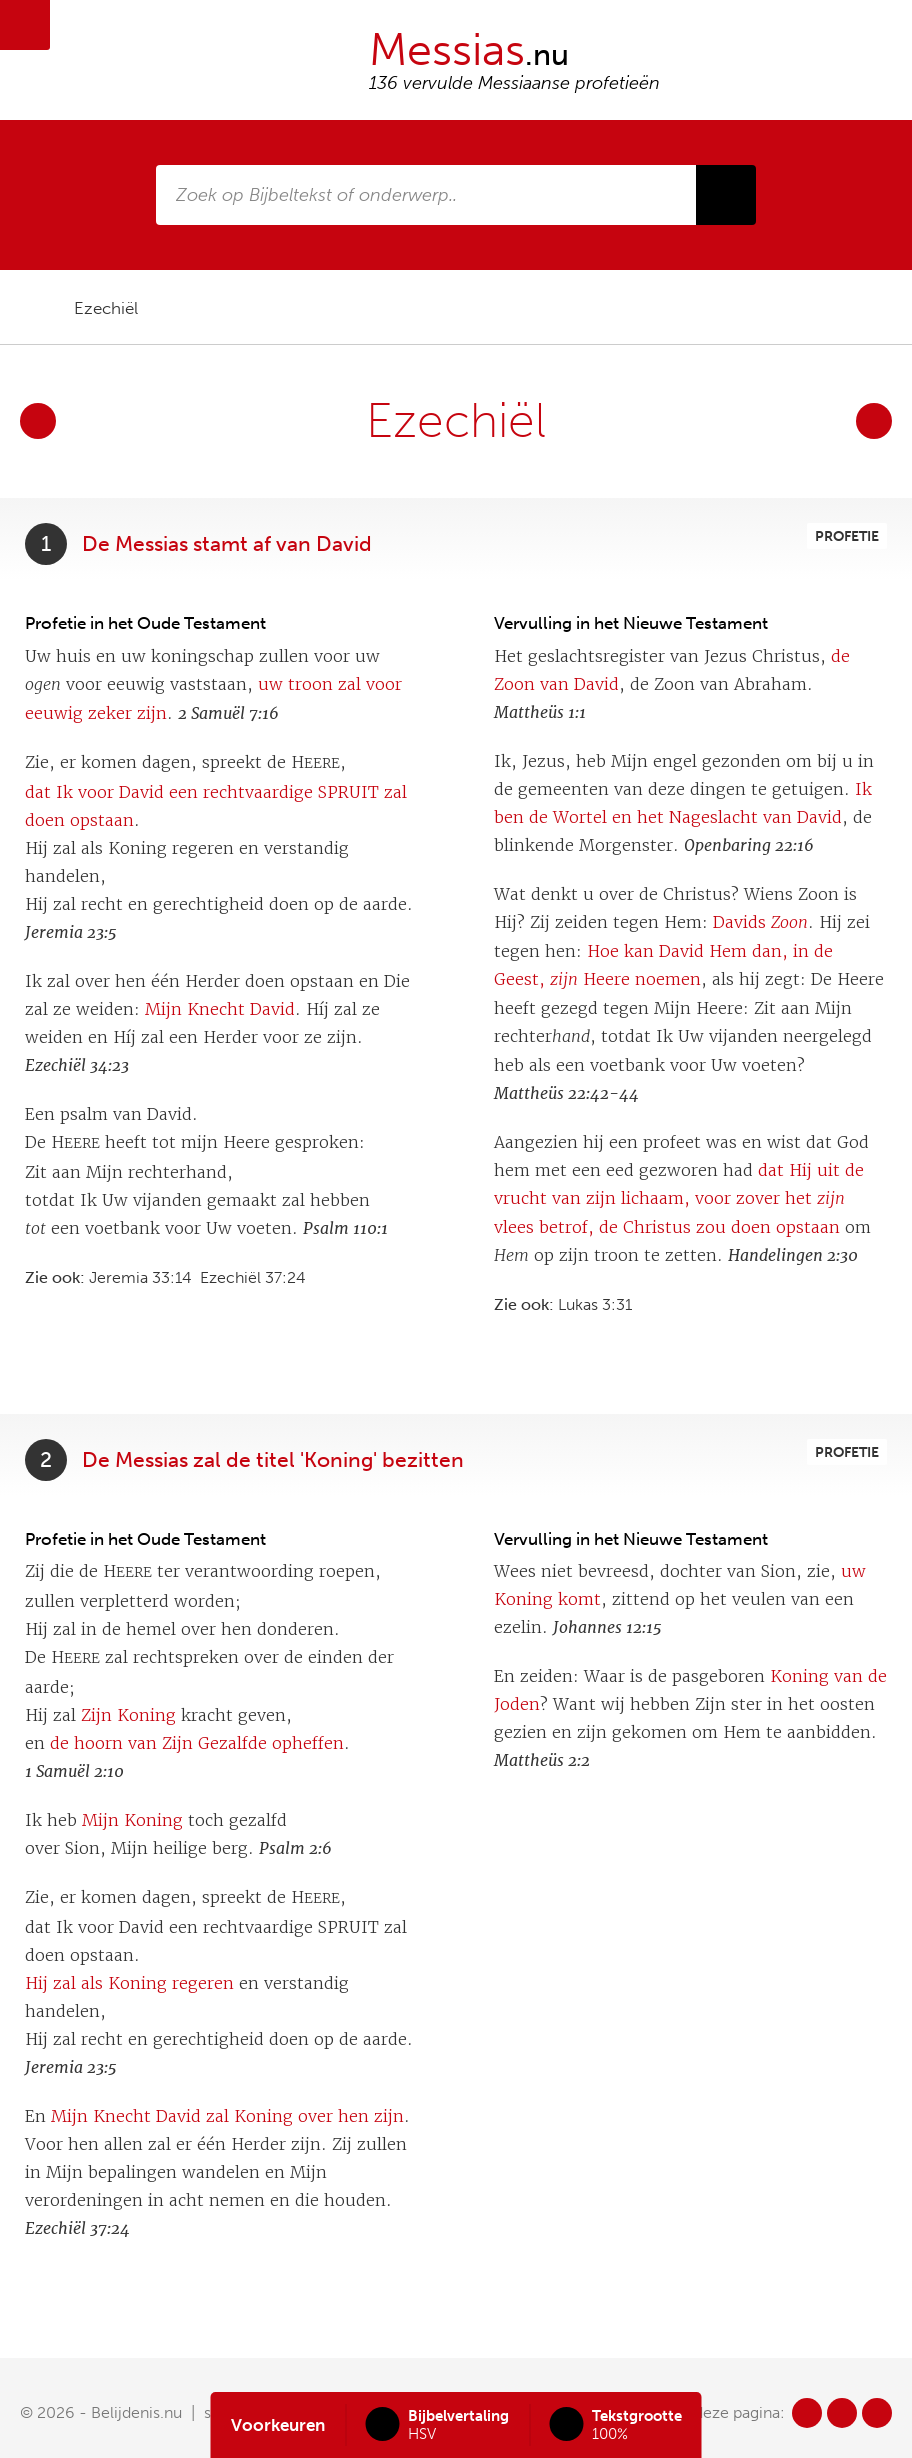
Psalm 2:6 (295, 1848)
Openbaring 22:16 (749, 845)
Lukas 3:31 (595, 1304)
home (31, 308)
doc (847, 308)
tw (842, 2413)
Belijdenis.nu (136, 2412)
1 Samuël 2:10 (74, 1771)
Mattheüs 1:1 (540, 712)
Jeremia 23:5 (71, 932)
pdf (812, 308)
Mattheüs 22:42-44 (566, 1093)
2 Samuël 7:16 (228, 713)
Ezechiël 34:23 (77, 1065)
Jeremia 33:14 (140, 1277)
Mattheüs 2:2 (542, 1760)
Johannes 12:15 (607, 1627)
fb (807, 2413)
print (877, 308)
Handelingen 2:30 (793, 1255)
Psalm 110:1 (345, 1228)
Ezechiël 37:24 (253, 1277)
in (877, 2413)
